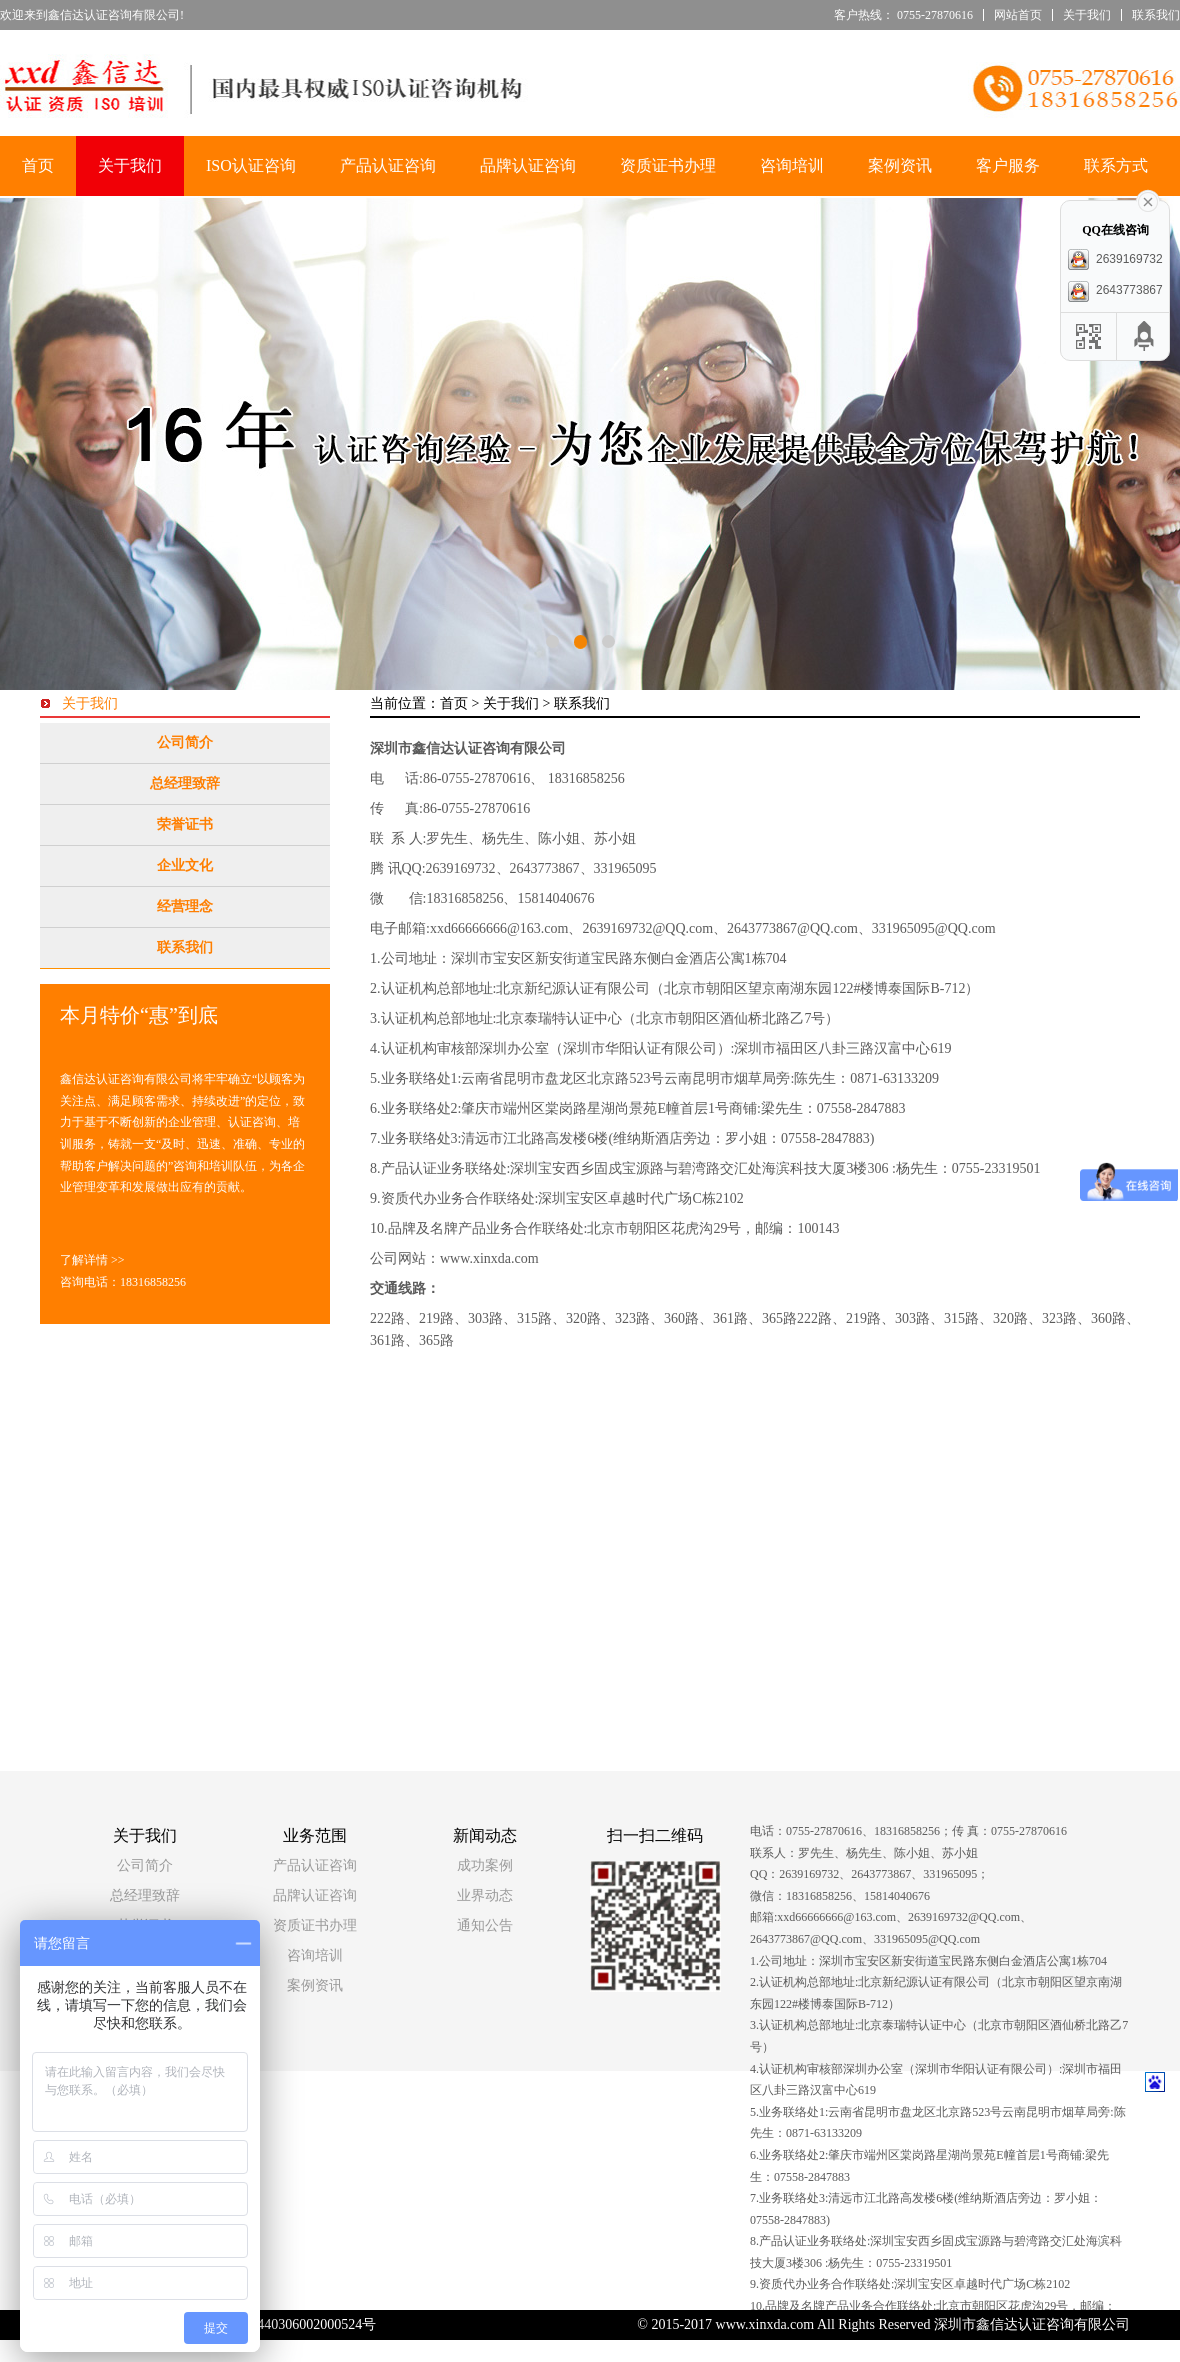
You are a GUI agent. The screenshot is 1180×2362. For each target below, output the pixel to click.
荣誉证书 (185, 824)
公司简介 (185, 742)
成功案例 (485, 1865)
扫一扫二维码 (655, 1835)
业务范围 (315, 1835)
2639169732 (1115, 259)
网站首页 (1018, 15)
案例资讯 (900, 165)
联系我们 (1156, 15)
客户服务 (1008, 165)
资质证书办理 (668, 165)
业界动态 (485, 1895)
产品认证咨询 (388, 165)
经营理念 (185, 906)
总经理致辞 (185, 783)
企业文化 (185, 865)
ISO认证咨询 (251, 165)
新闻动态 (485, 1835)
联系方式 (1116, 165)
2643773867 (1115, 290)
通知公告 (485, 1925)
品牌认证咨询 (528, 165)
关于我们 (1087, 15)
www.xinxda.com (489, 1258)
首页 (38, 165)
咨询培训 (792, 165)
